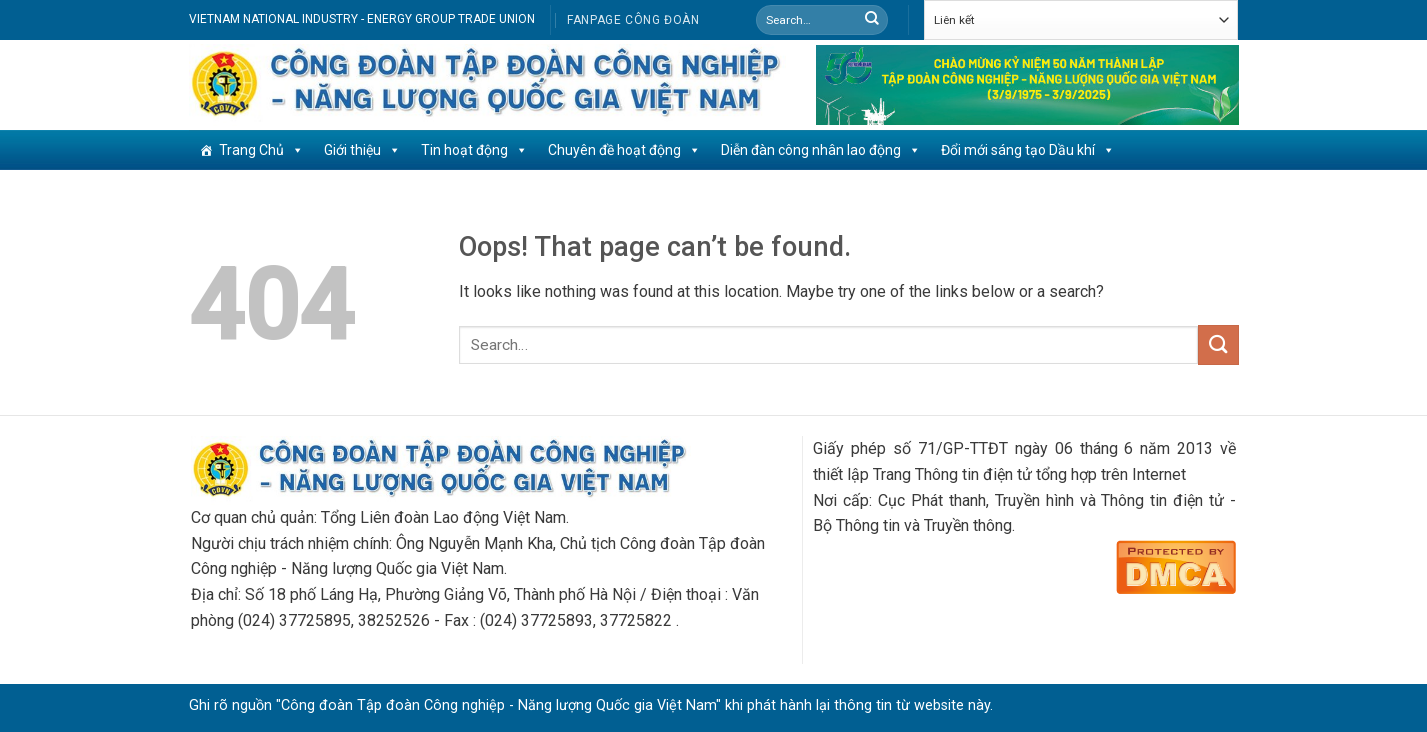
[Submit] (872, 20)
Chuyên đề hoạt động (624, 150)
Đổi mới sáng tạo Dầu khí (1028, 150)
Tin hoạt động (474, 150)
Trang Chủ (261, 150)
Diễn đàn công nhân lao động (821, 150)
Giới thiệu (362, 150)
